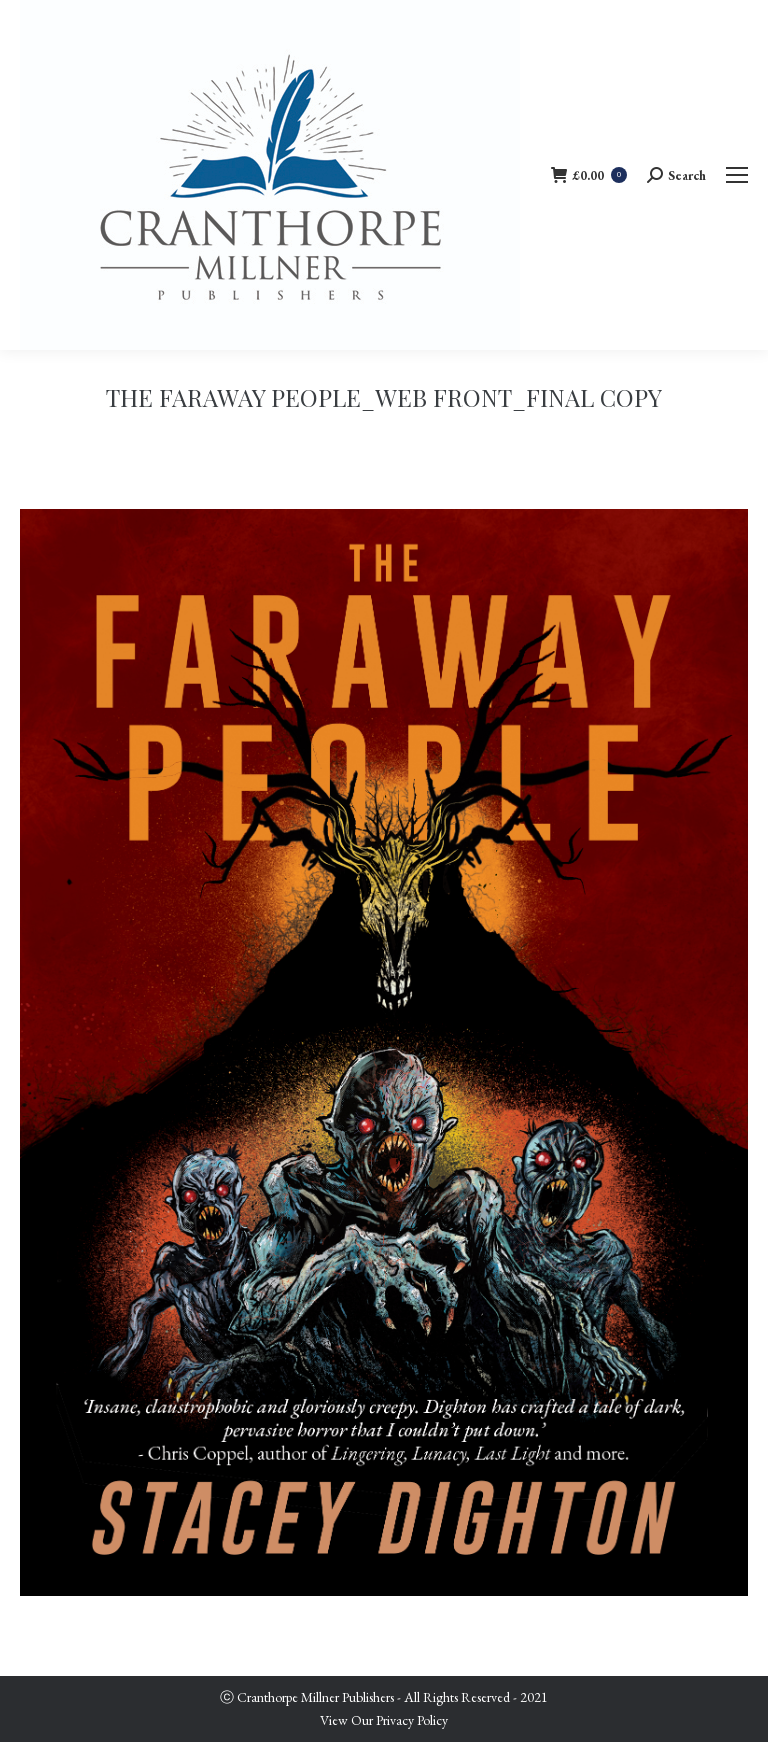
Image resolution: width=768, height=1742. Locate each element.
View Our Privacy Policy (384, 1720)
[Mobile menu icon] (737, 175)
